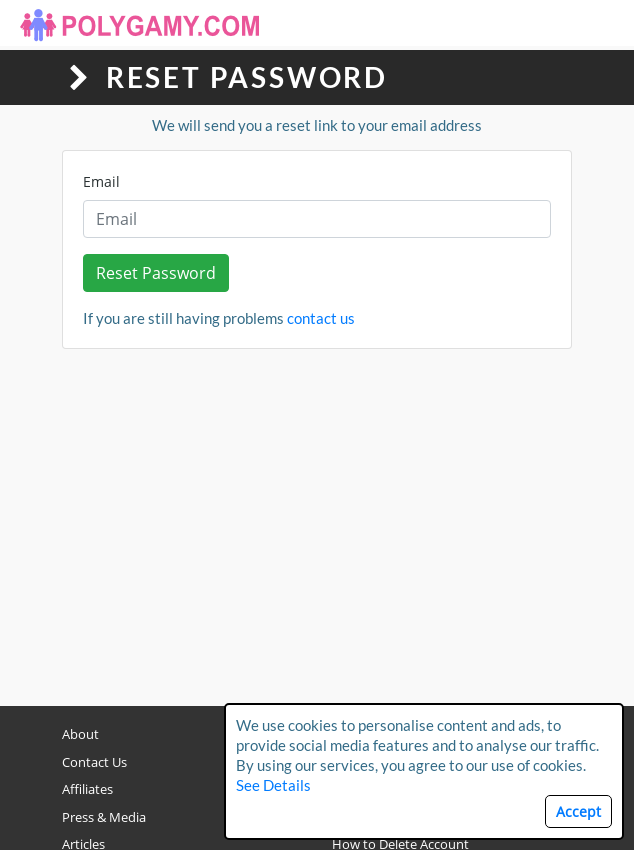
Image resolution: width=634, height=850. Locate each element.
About (80, 734)
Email (101, 181)
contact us (321, 318)
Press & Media (104, 817)
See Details (273, 785)
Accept (578, 811)
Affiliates (87, 789)
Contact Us (94, 762)
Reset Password (156, 273)
